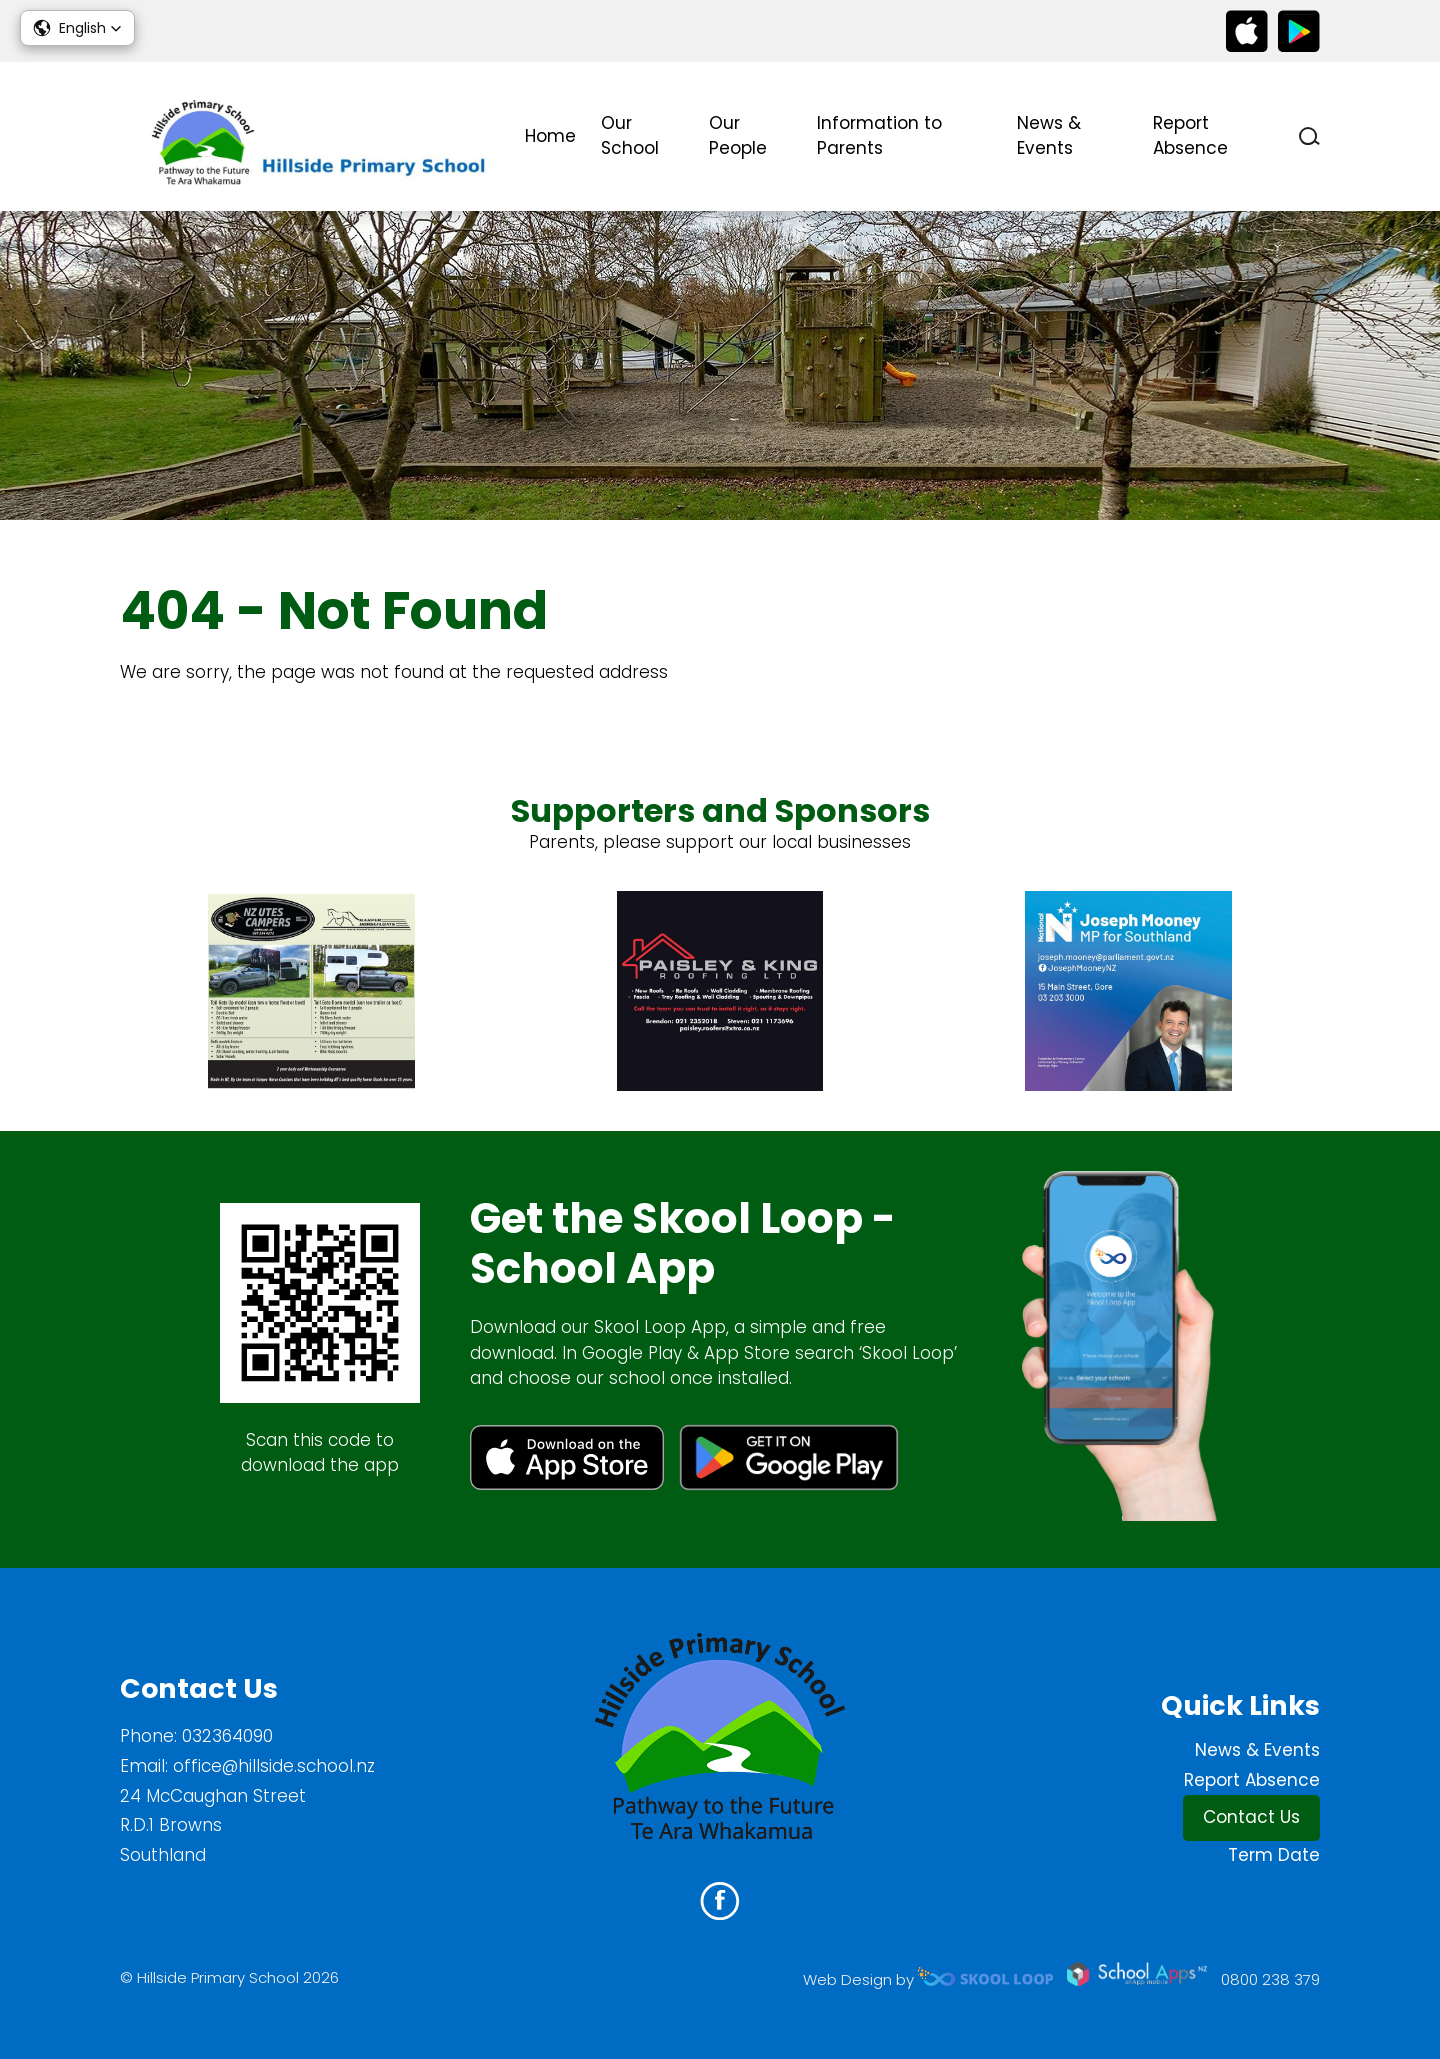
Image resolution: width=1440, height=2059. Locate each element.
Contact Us (1251, 1817)
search (1309, 136)
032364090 (227, 1736)
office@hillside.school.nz (274, 1766)
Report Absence (1190, 136)
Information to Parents (879, 136)
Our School (630, 136)
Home (550, 136)
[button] (77, 28)
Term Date (1274, 1855)
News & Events (1049, 136)
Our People (738, 136)
